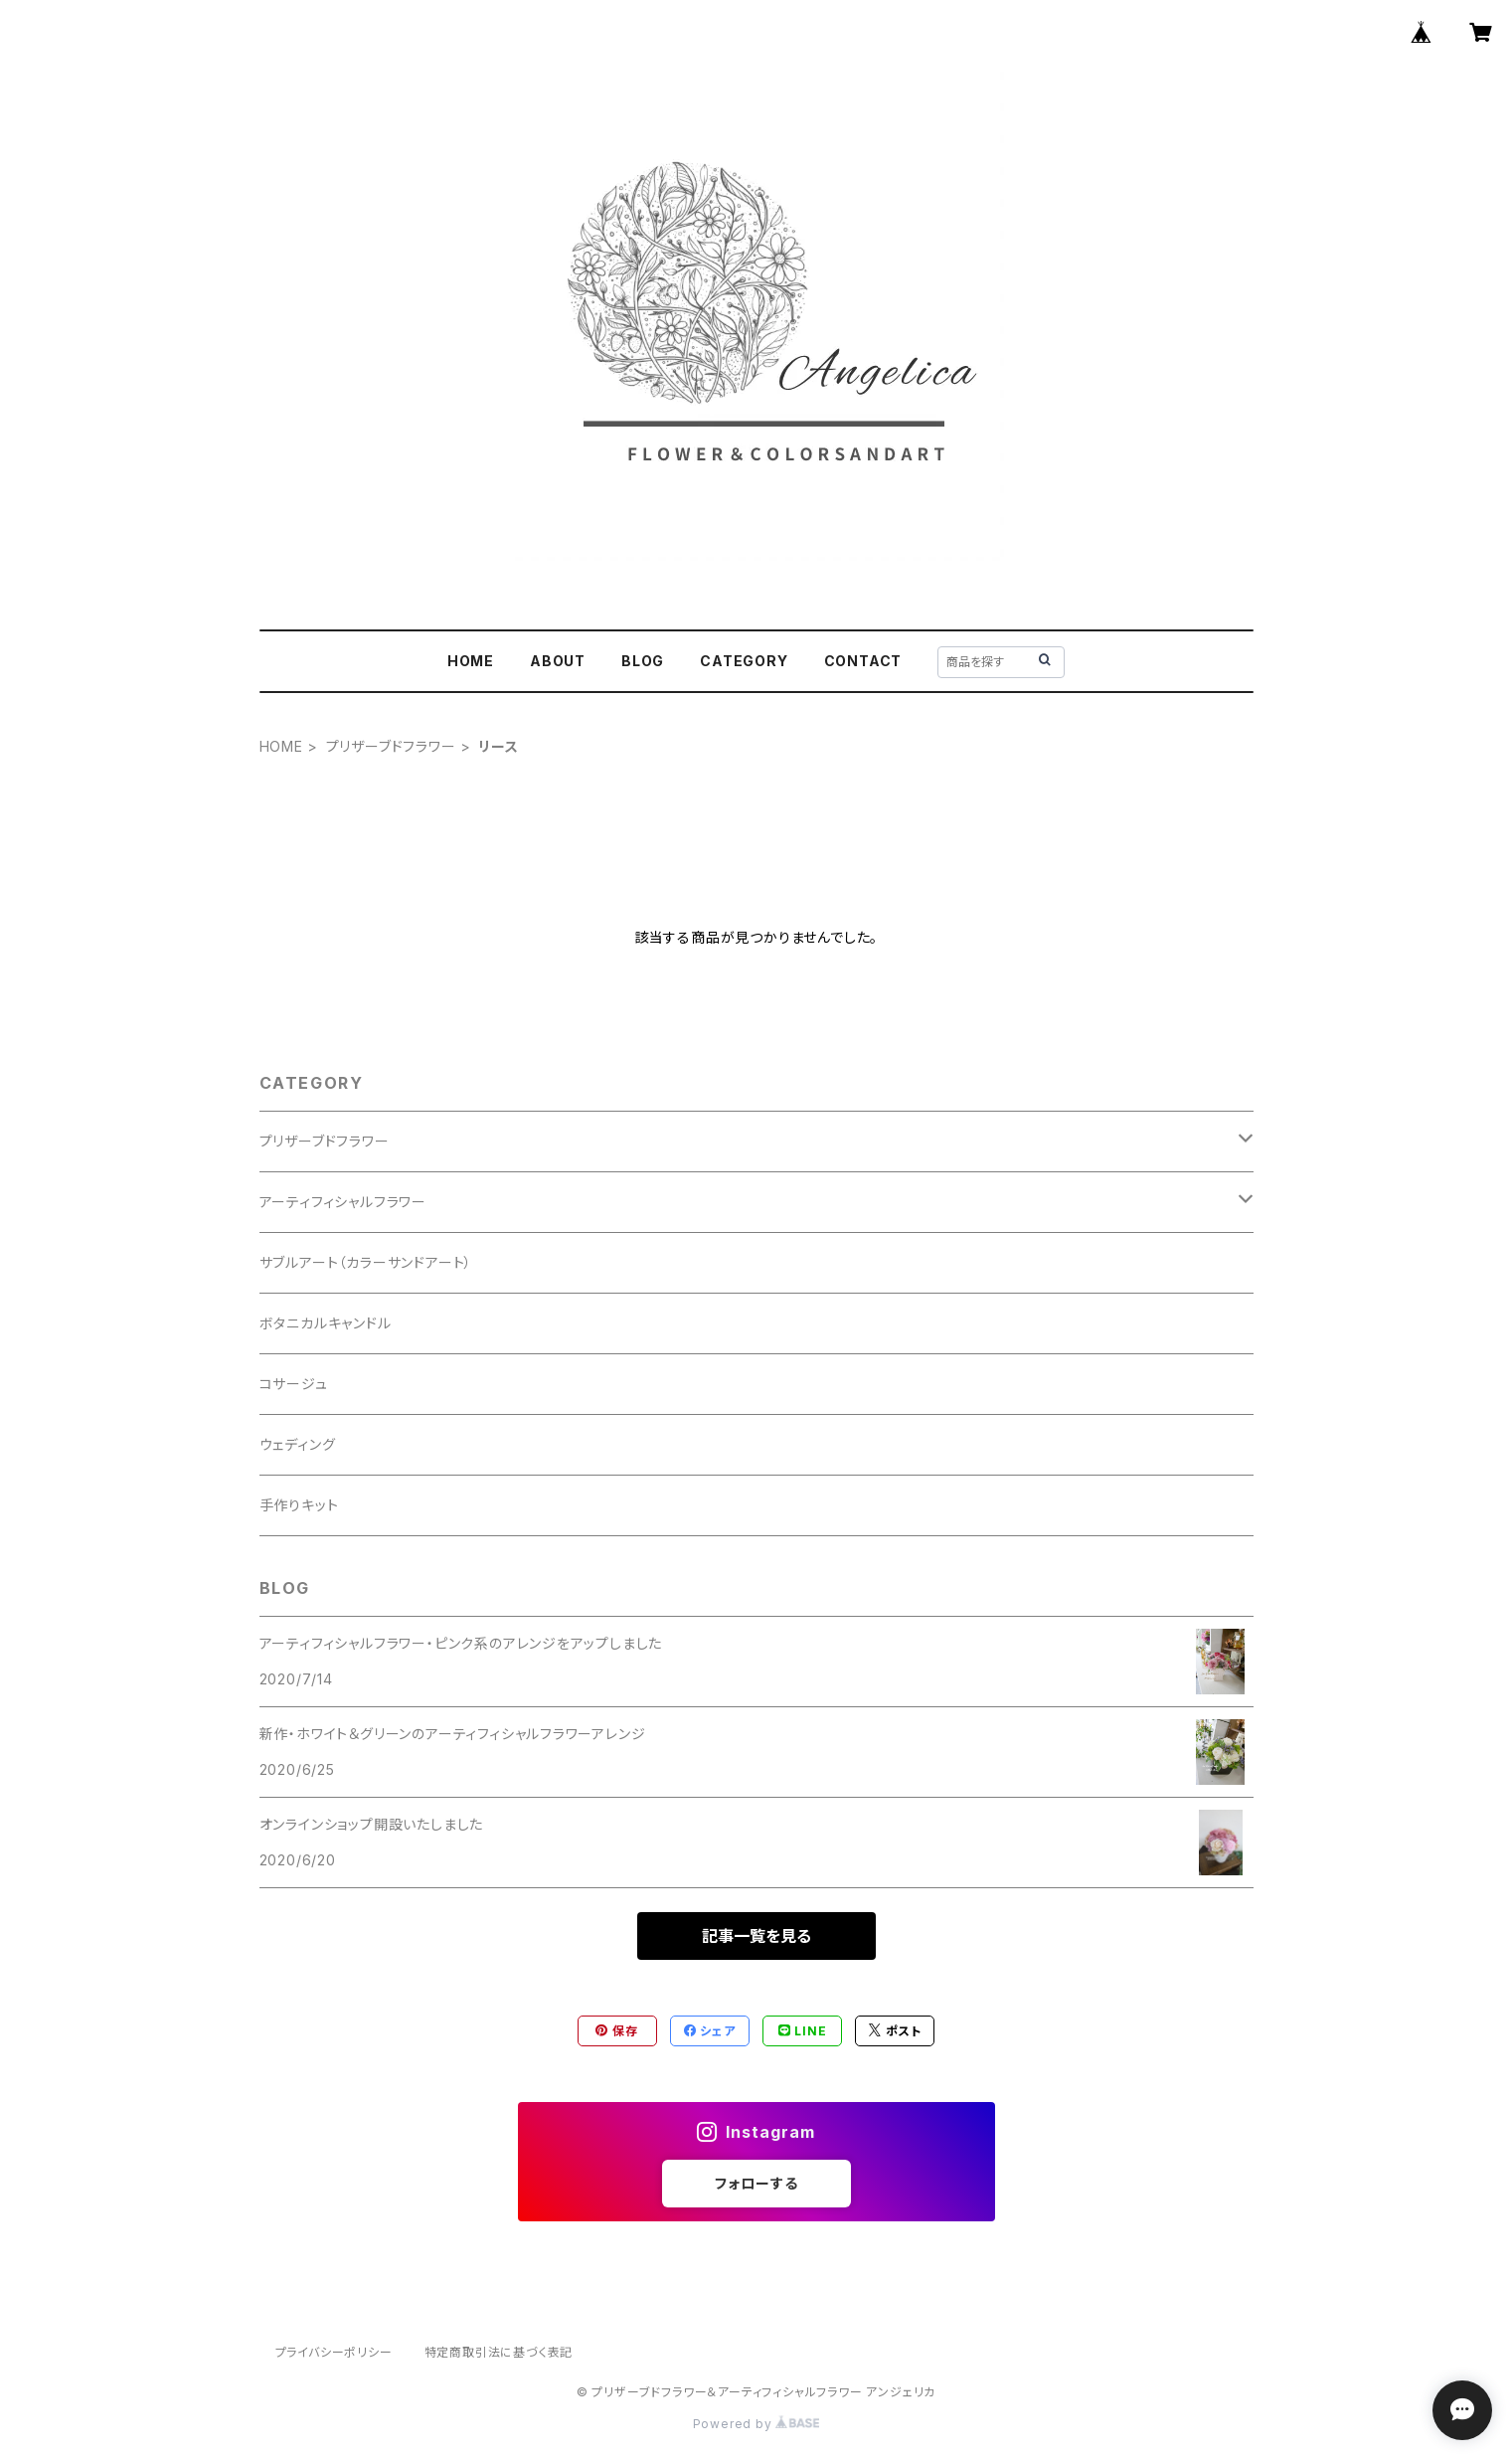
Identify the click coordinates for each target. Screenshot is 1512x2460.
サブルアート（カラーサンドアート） (366, 1262)
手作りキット (299, 1504)
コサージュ (293, 1383)
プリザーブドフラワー (391, 746)
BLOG (642, 660)
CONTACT (863, 660)
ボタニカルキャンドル (325, 1323)
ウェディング (297, 1444)
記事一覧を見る (756, 1936)
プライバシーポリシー (334, 2352)
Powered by (756, 2423)
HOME (470, 660)
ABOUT (558, 660)
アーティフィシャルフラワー (342, 1201)
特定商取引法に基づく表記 (499, 2352)
